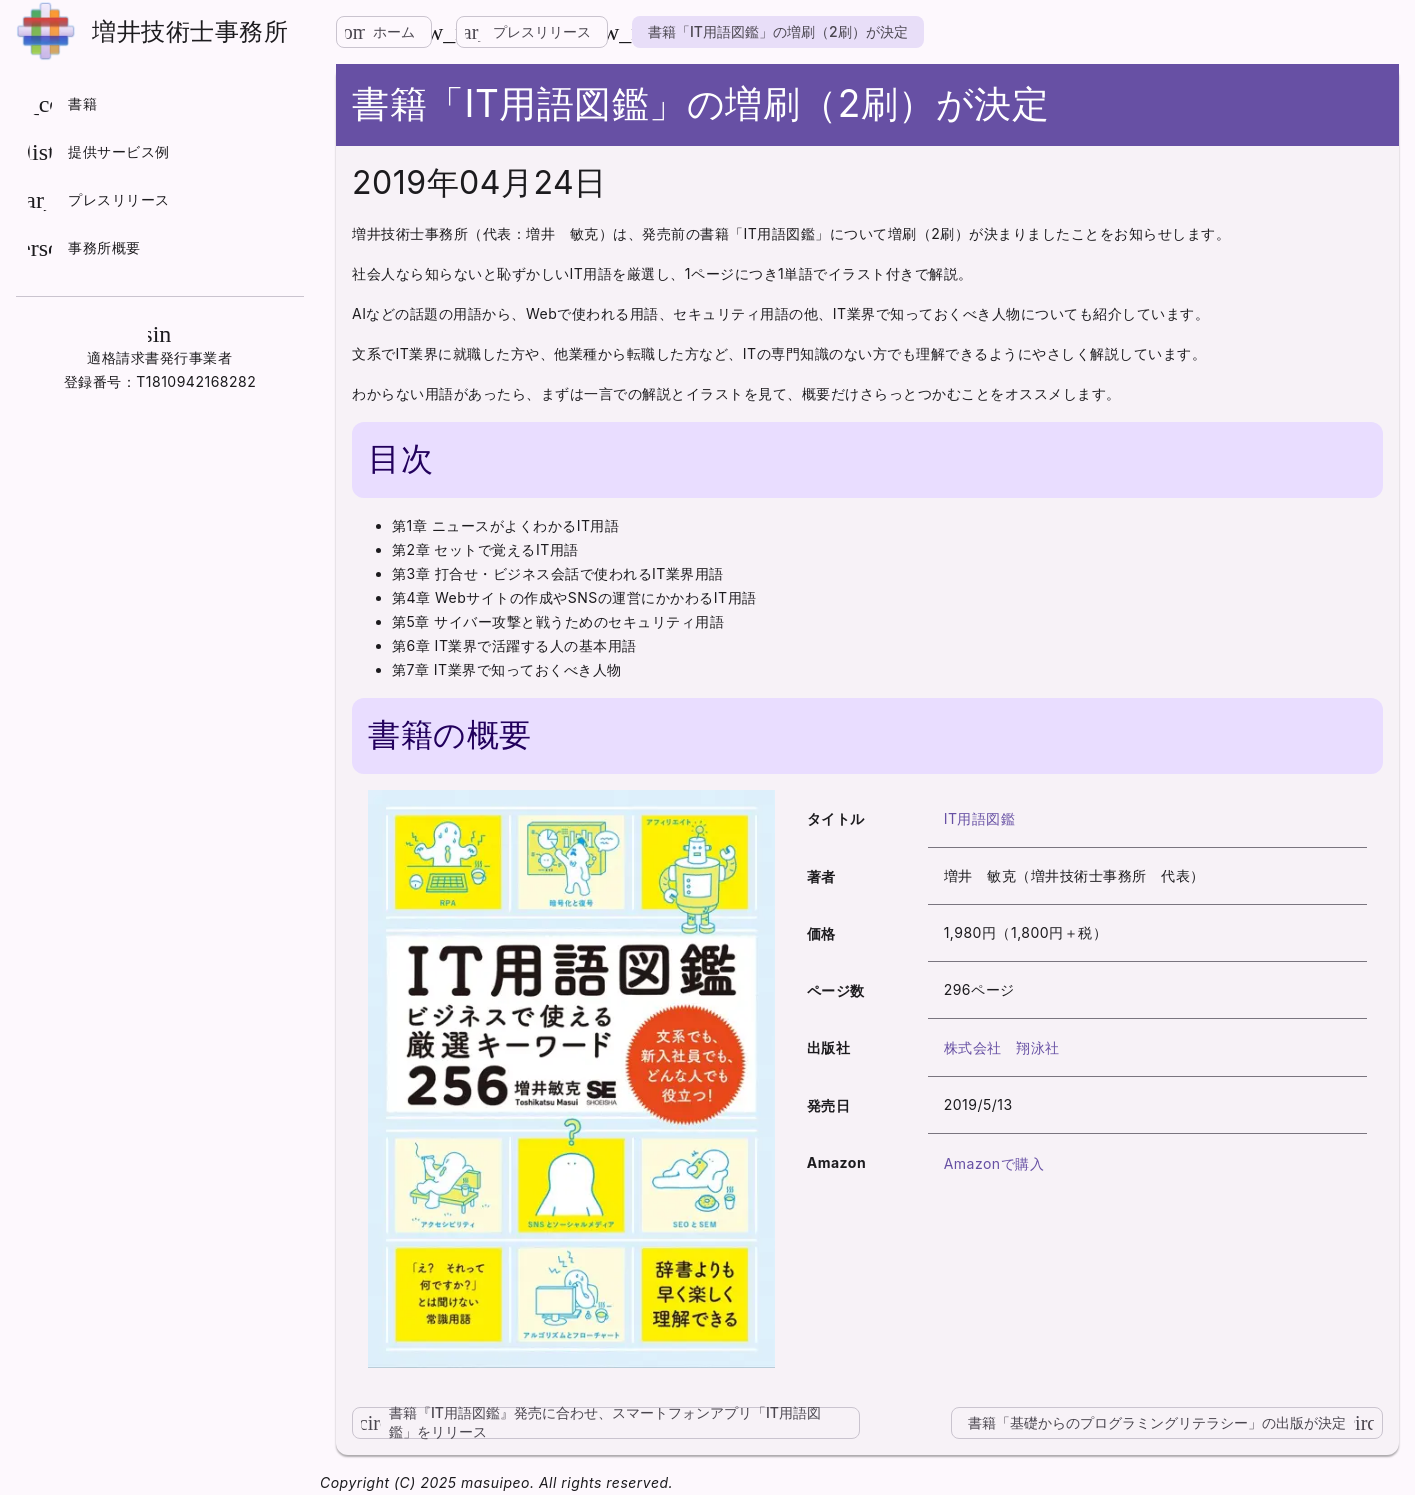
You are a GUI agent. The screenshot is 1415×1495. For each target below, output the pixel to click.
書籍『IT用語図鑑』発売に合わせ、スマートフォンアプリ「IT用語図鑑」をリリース (586, 1423)
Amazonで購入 (994, 1163)
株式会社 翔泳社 (1002, 1047)
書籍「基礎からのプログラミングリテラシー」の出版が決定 (1175, 1423)
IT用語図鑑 (980, 818)
